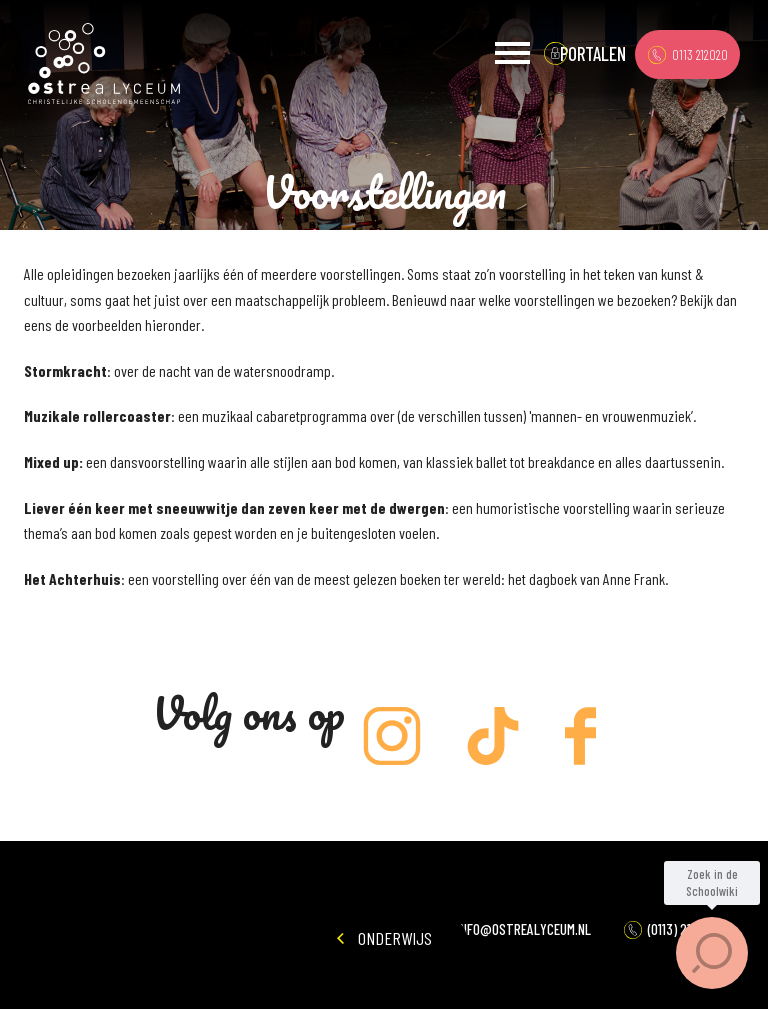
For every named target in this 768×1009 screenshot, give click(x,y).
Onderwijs (384, 938)
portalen (593, 53)
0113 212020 (688, 54)
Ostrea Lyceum (104, 64)
